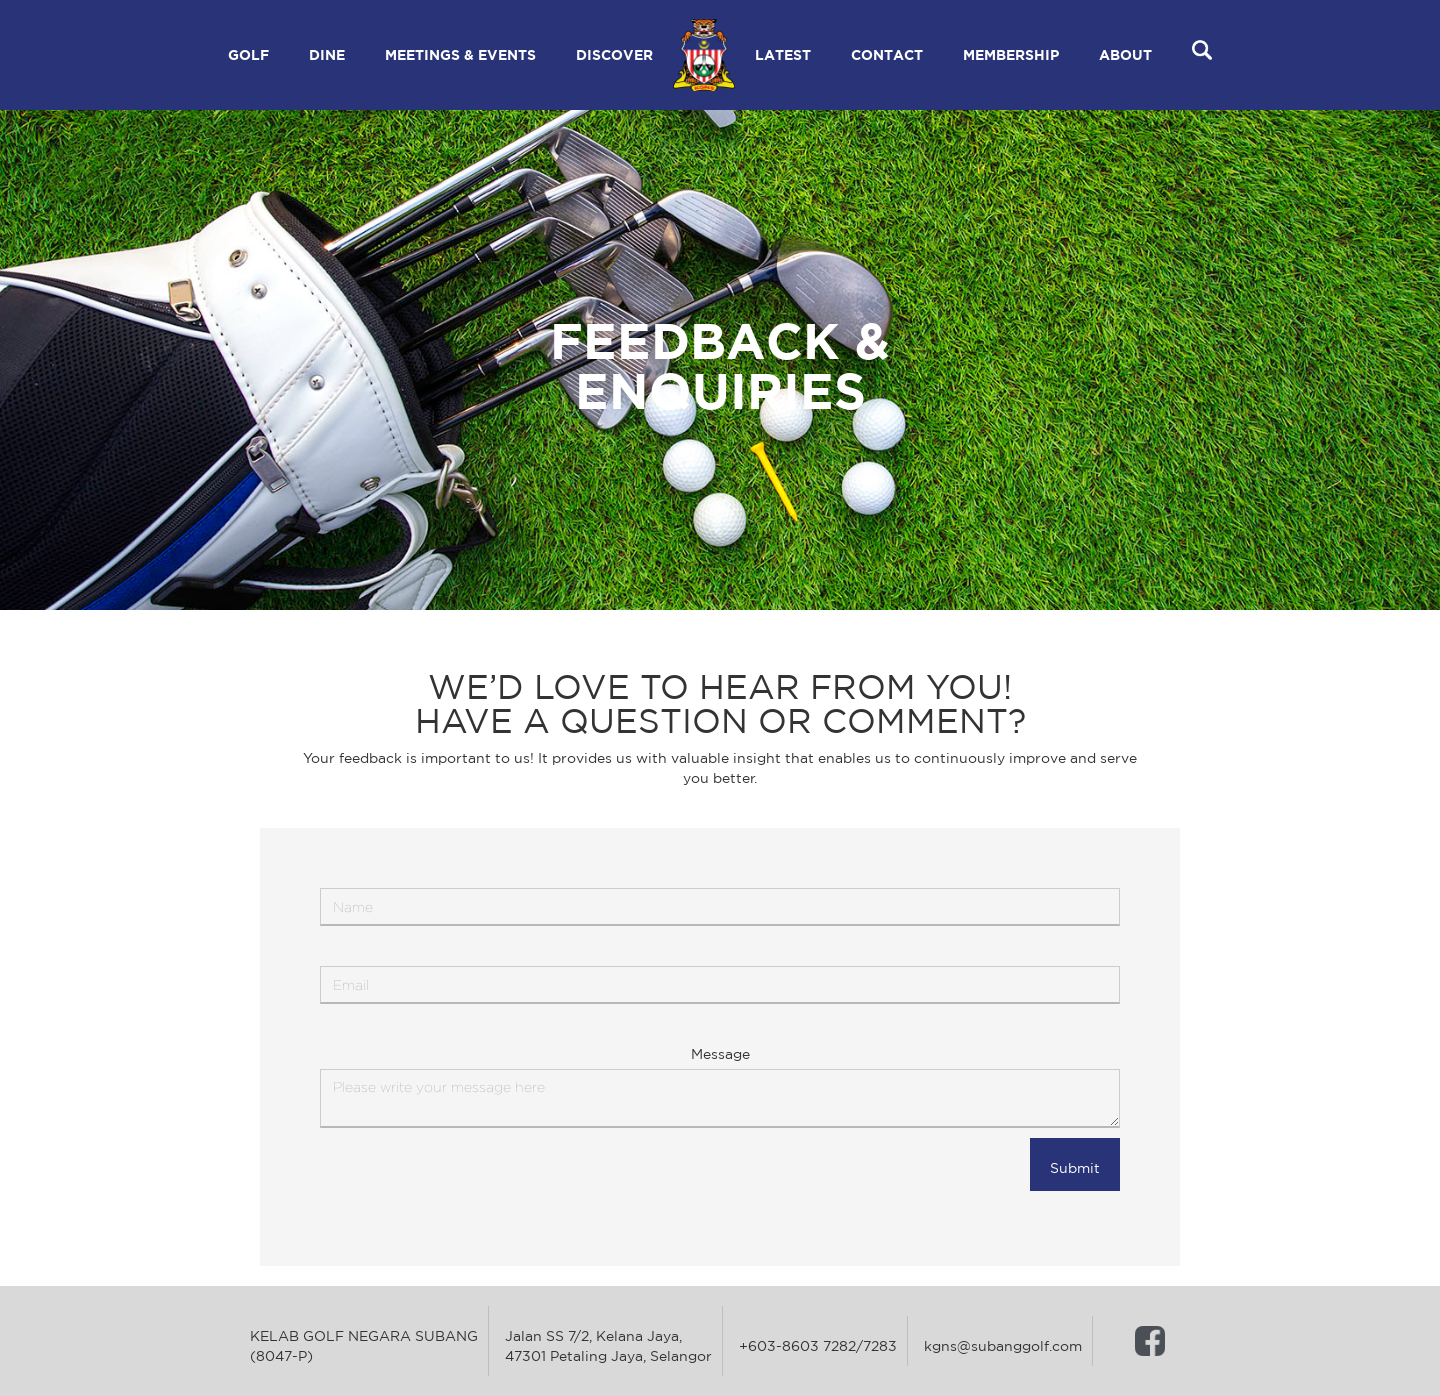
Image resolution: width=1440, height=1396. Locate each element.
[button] (248, 55)
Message (720, 1054)
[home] (704, 55)
